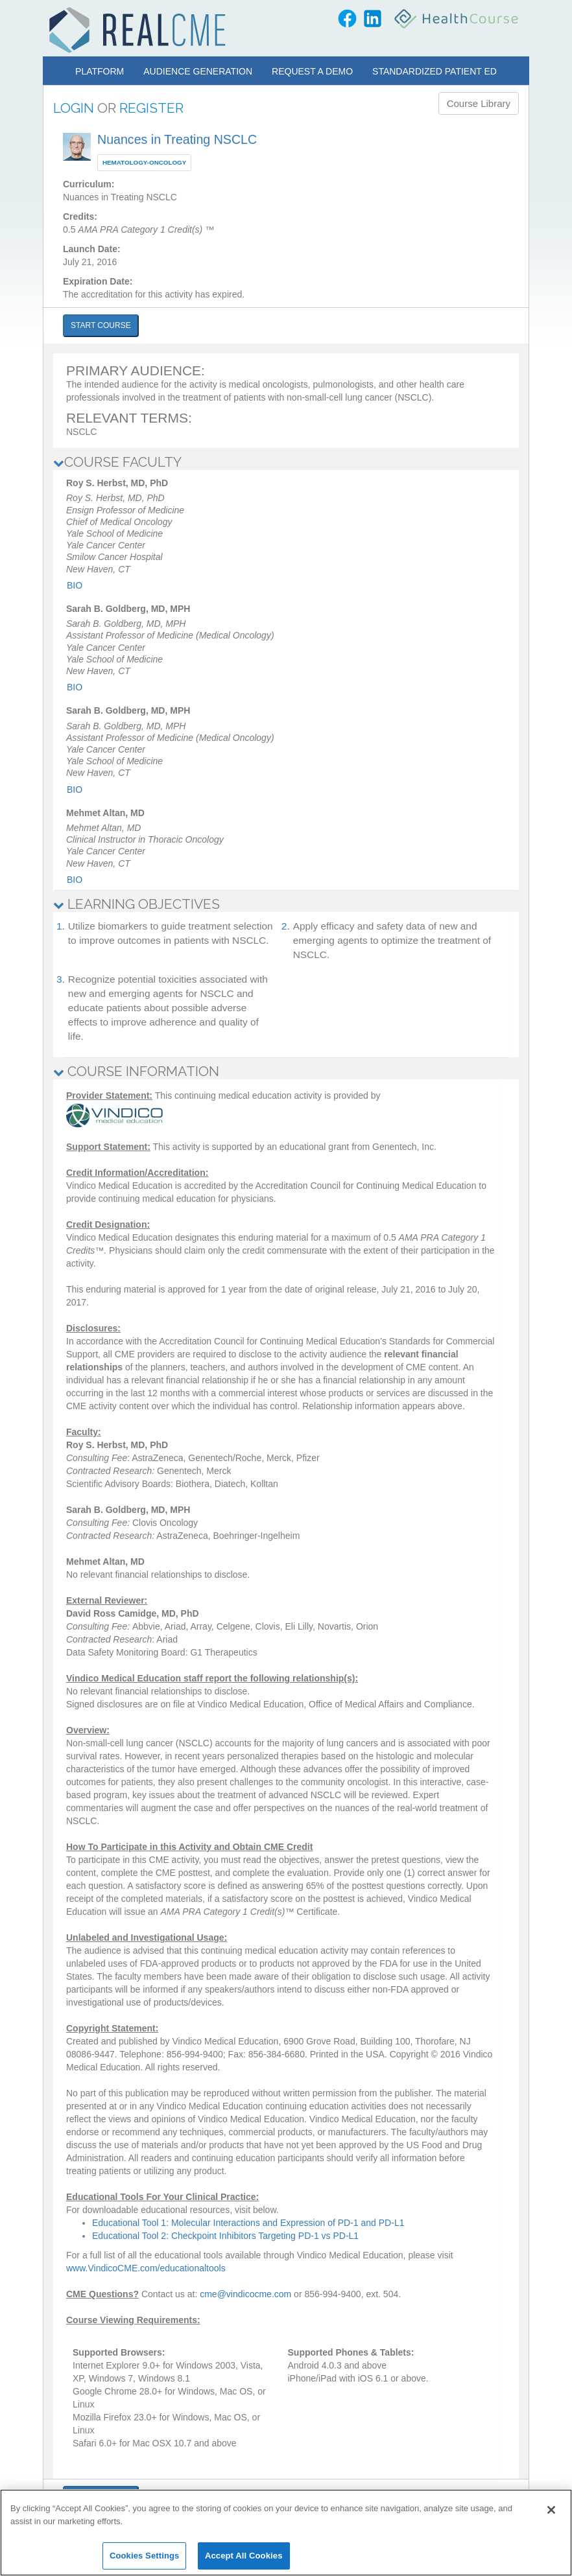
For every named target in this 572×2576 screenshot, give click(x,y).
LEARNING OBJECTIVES (136, 904)
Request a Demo (312, 71)
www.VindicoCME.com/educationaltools (146, 2268)
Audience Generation (197, 71)
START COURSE (101, 325)
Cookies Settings (145, 2555)
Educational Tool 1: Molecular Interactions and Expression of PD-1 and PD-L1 (248, 2223)
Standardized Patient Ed (434, 71)
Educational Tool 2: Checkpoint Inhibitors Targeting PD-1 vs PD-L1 (225, 2236)
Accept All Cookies (244, 2555)
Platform (99, 71)
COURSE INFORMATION (136, 1071)
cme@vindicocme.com (245, 2294)
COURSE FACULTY (117, 462)
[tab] (286, 462)
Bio (74, 585)
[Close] (551, 2510)
